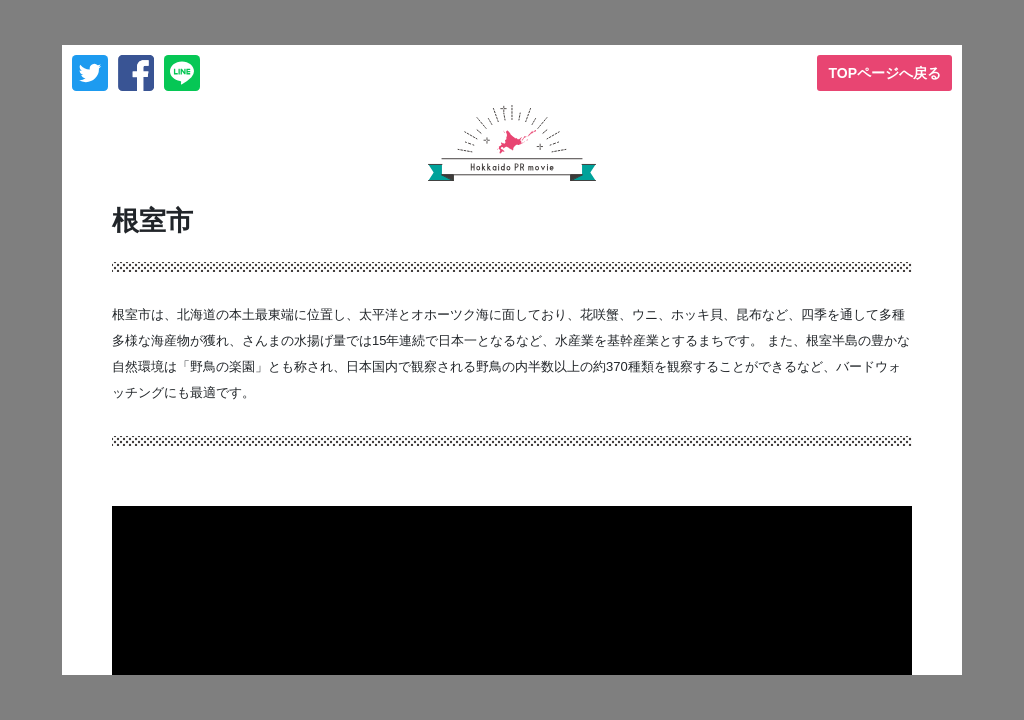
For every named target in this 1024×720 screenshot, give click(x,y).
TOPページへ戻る (884, 73)
